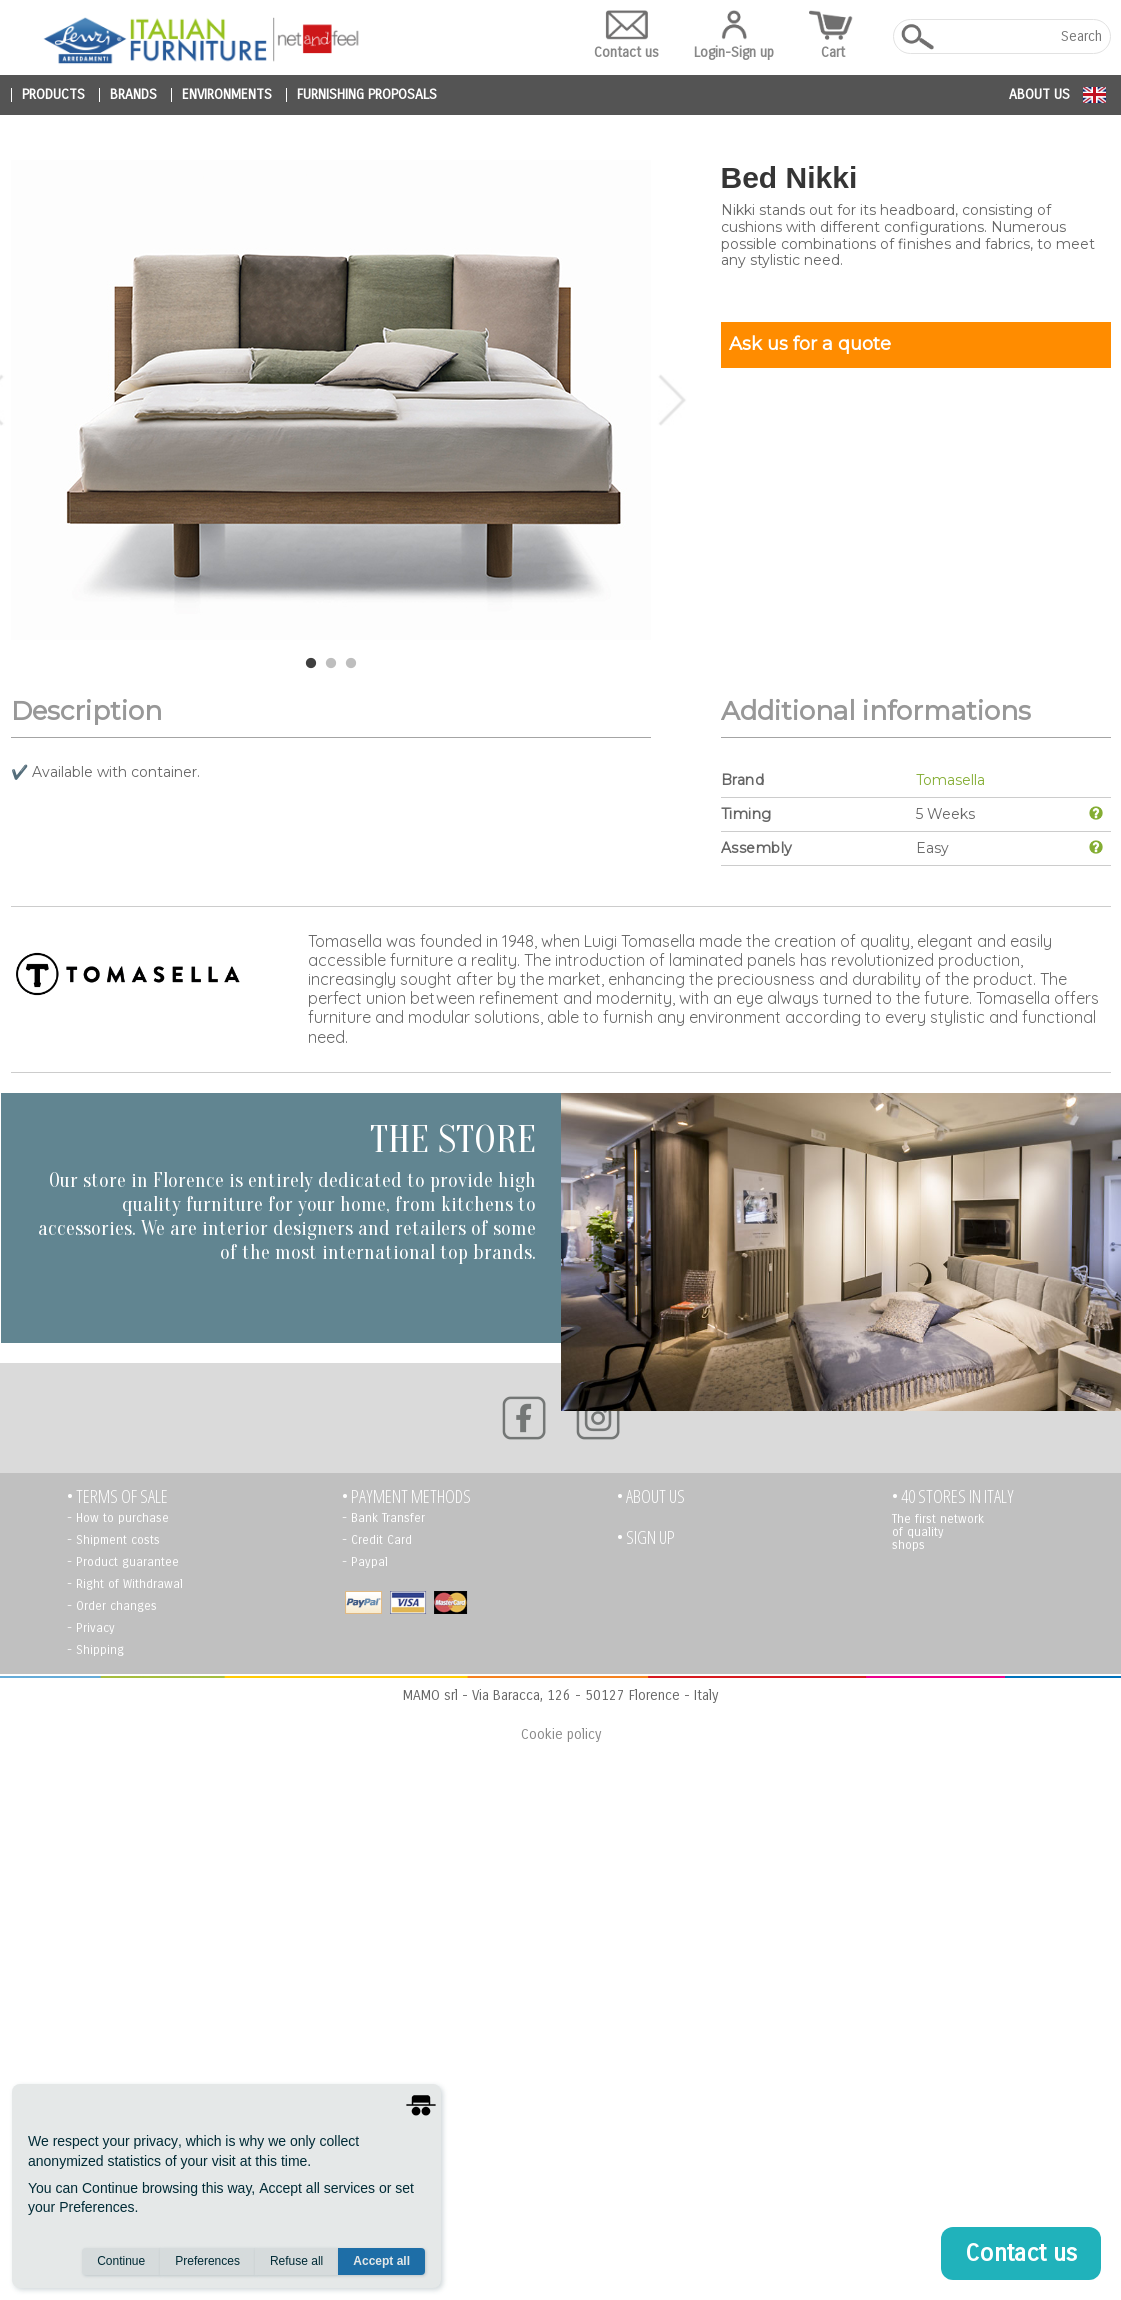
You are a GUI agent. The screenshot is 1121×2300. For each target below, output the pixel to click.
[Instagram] (598, 1418)
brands (133, 95)
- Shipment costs (113, 1540)
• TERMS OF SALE (117, 1496)
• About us (651, 1496)
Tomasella (950, 780)
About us (1039, 94)
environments (227, 95)
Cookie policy (561, 1734)
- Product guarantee (123, 1562)
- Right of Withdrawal (125, 1584)
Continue (121, 2261)
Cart (833, 35)
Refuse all (296, 2261)
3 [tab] (351, 664)
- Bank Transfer (383, 1518)
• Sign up (646, 1537)
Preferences (207, 2261)
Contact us (626, 35)
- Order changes (112, 1606)
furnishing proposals (367, 95)
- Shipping (95, 1650)
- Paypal (365, 1562)
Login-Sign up (734, 35)
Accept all (381, 2261)
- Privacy (91, 1628)
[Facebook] (524, 1418)
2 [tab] (331, 664)
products (53, 95)
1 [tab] (311, 664)
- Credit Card (377, 1540)
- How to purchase (118, 1518)
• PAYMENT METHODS (406, 1496)
